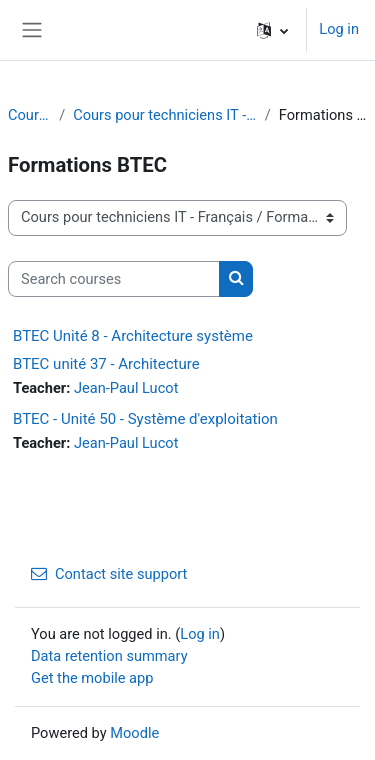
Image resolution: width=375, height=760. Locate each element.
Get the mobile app (92, 678)
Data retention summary (109, 656)
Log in (339, 29)
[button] (272, 30)
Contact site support (109, 574)
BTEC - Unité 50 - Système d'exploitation (145, 419)
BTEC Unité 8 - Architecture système (133, 336)
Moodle (134, 733)
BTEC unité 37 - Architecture (106, 364)
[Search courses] (114, 279)
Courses (29, 115)
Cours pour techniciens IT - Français (165, 115)
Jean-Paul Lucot (126, 388)
